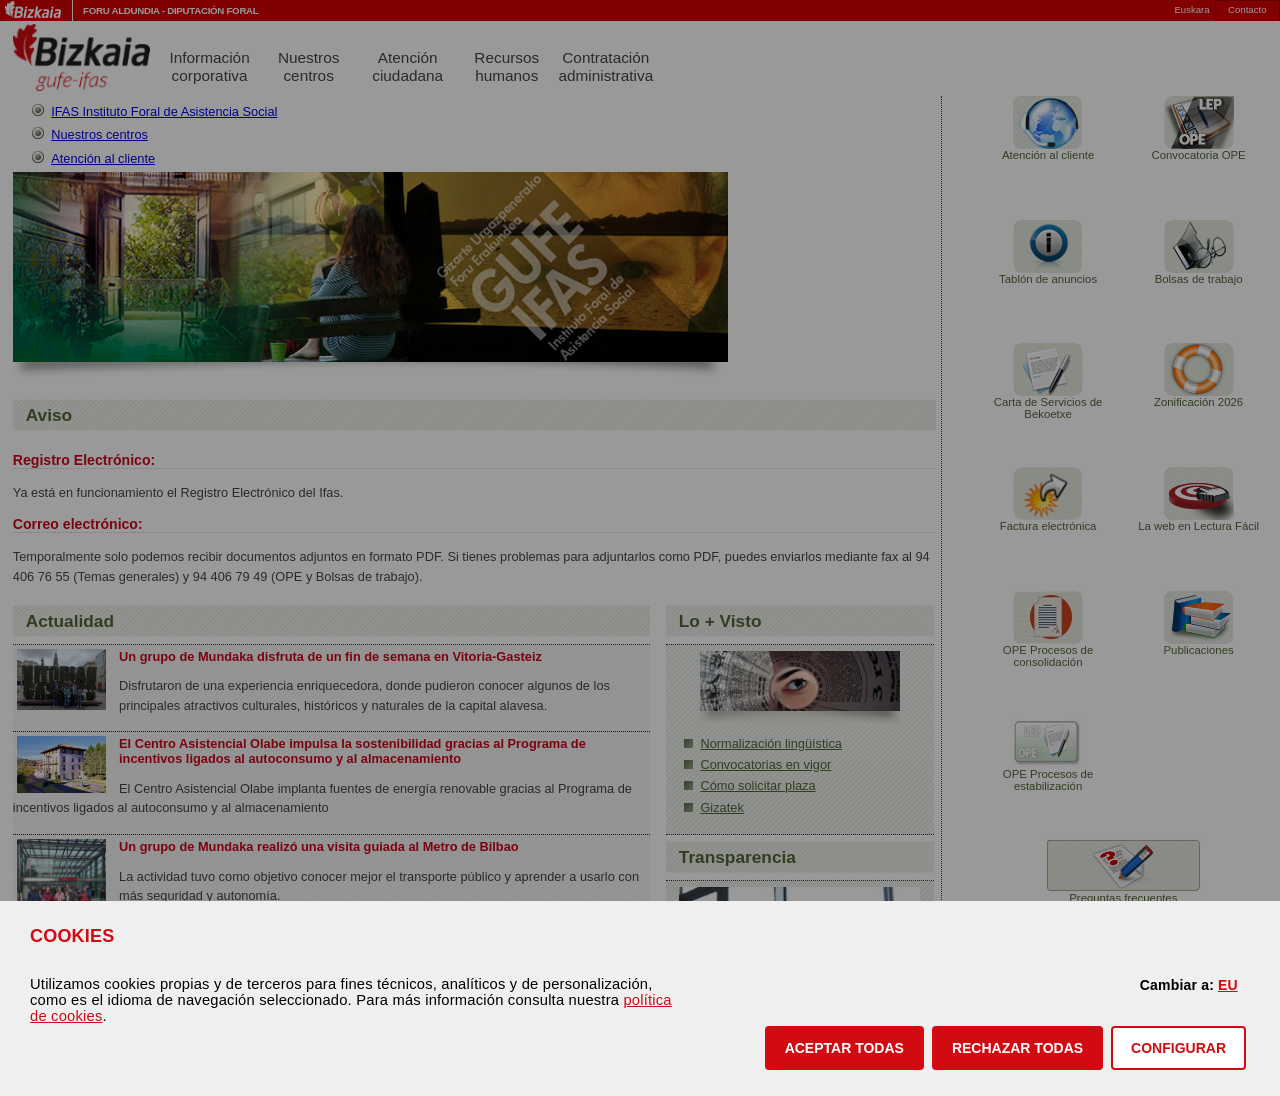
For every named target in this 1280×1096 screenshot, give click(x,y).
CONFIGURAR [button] (1178, 1048)
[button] (844, 1048)
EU (1228, 985)
